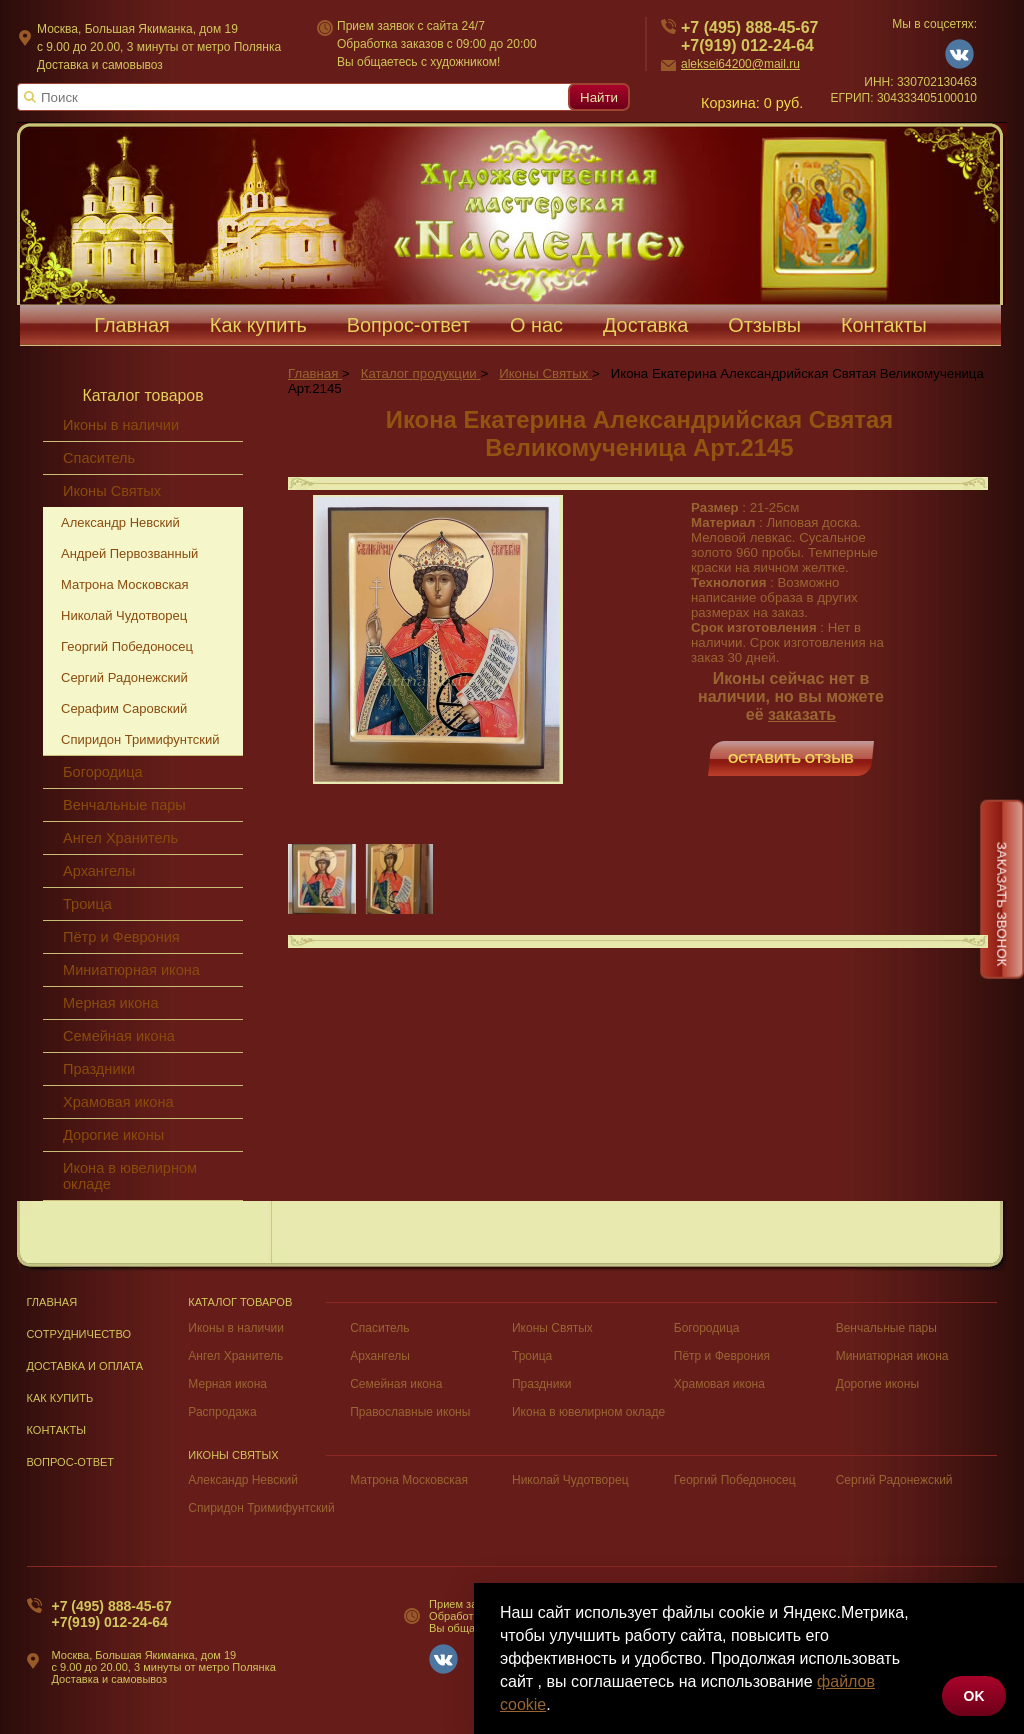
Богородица (103, 772)
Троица (87, 904)
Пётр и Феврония (121, 937)
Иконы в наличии (121, 425)
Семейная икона (119, 1036)
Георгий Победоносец (127, 646)
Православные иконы (410, 1412)
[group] (438, 639)
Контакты (884, 325)
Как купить (258, 325)
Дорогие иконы (113, 1135)
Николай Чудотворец (124, 615)
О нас (536, 325)
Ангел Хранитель (120, 838)
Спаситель (99, 458)
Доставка (645, 325)
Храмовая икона (118, 1102)
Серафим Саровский (124, 708)
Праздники (99, 1069)
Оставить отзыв (791, 758)
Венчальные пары (124, 805)
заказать (802, 714)
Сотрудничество (79, 1334)
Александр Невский (120, 522)
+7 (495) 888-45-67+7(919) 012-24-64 (112, 1614)
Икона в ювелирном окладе (130, 1176)
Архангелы (99, 871)
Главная (132, 325)
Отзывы (764, 325)
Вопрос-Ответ (71, 1462)
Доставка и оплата (85, 1366)
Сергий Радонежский (124, 677)
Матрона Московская (125, 584)
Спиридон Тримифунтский (140, 739)
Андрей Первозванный (129, 553)
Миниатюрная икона (131, 970)
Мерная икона (110, 1003)
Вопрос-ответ (408, 325)
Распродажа (222, 1412)
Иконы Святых (112, 491)
